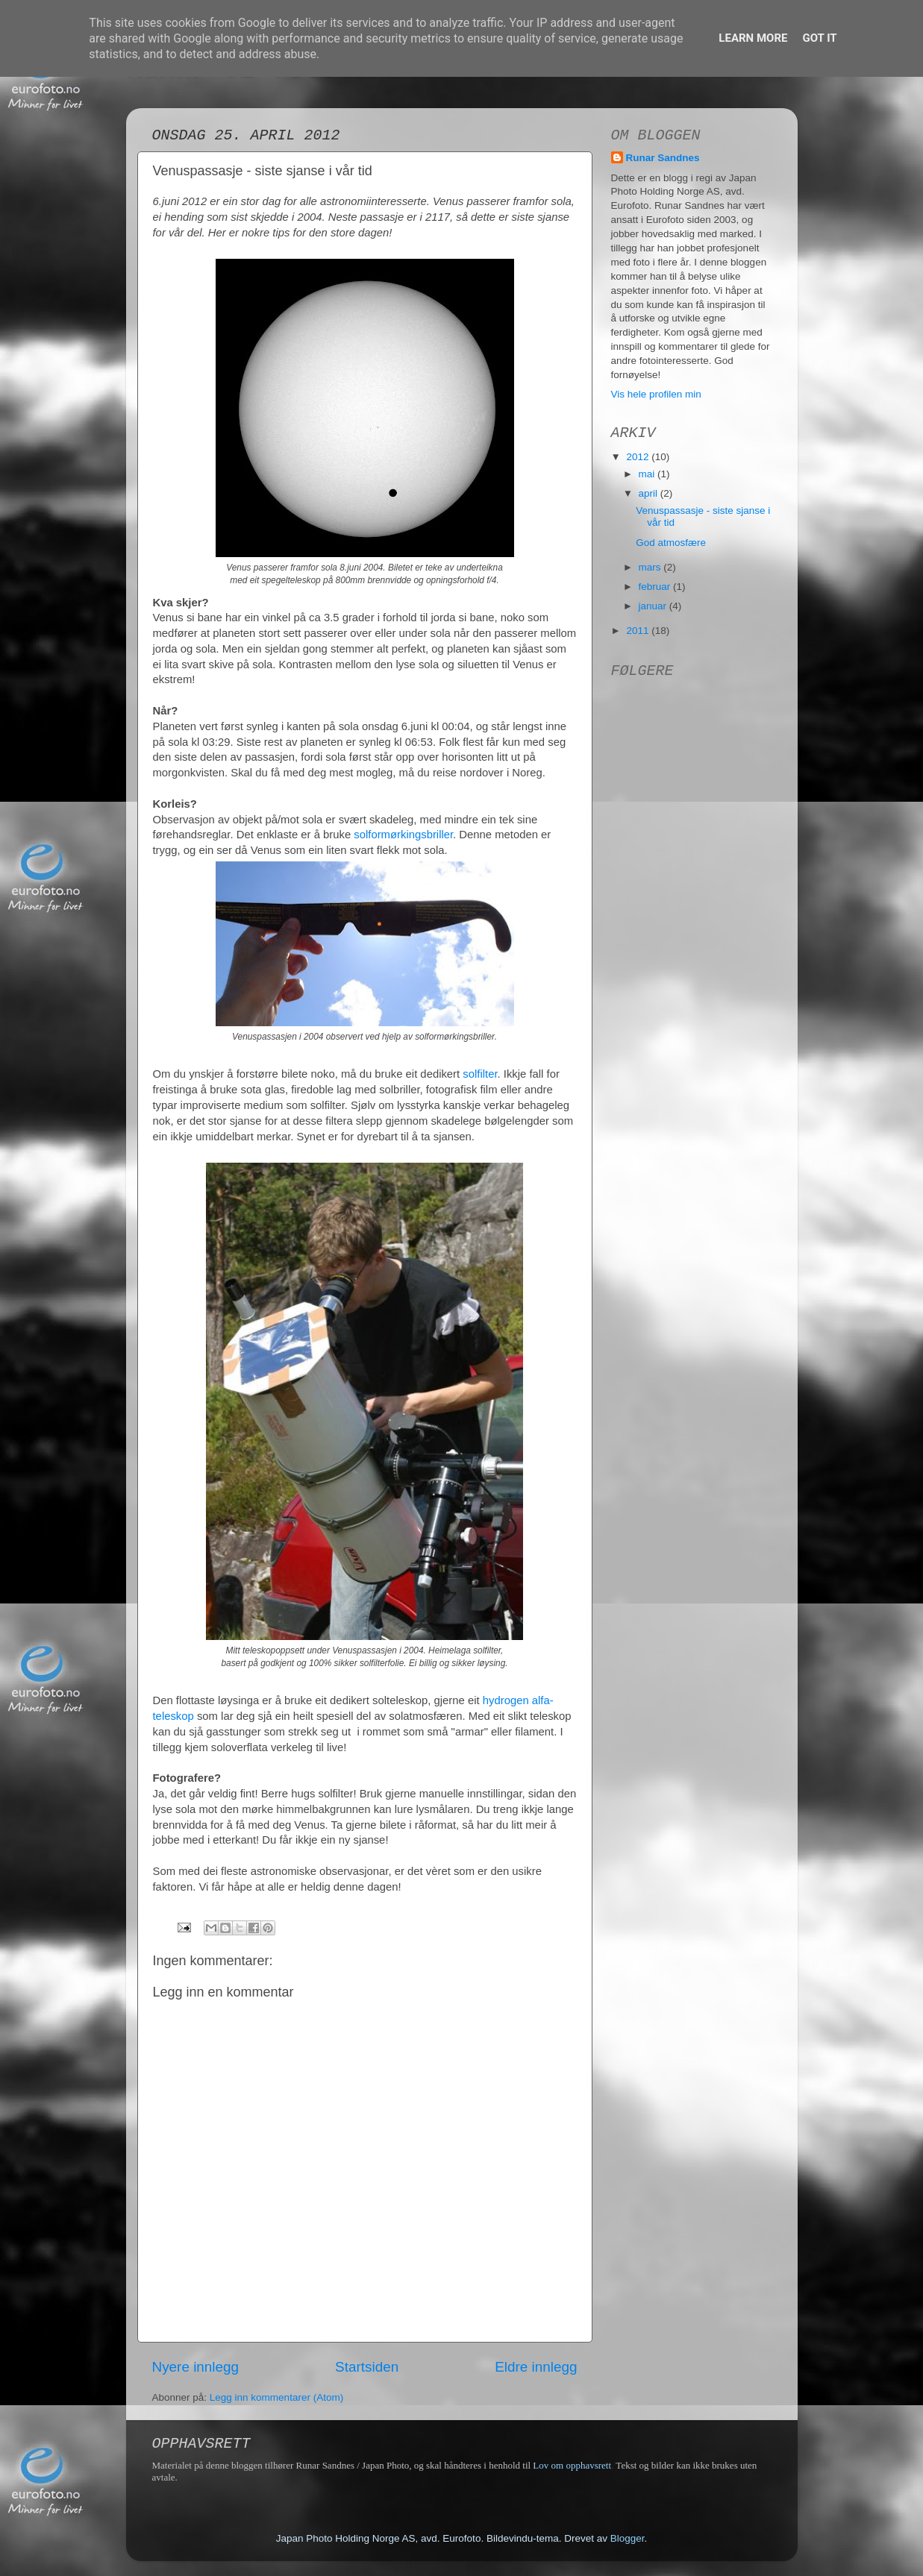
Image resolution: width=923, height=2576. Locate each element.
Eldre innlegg (536, 2367)
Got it (819, 38)
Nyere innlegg (196, 2367)
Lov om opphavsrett (572, 2465)
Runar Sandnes (663, 157)
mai (648, 474)
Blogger (627, 2538)
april (649, 493)
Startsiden (366, 2367)
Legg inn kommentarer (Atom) (276, 2397)
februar (656, 586)
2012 (638, 456)
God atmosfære (671, 542)
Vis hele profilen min (656, 394)
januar (654, 606)
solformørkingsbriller (403, 835)
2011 (638, 630)
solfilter (480, 1074)
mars (651, 567)
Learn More (753, 38)
